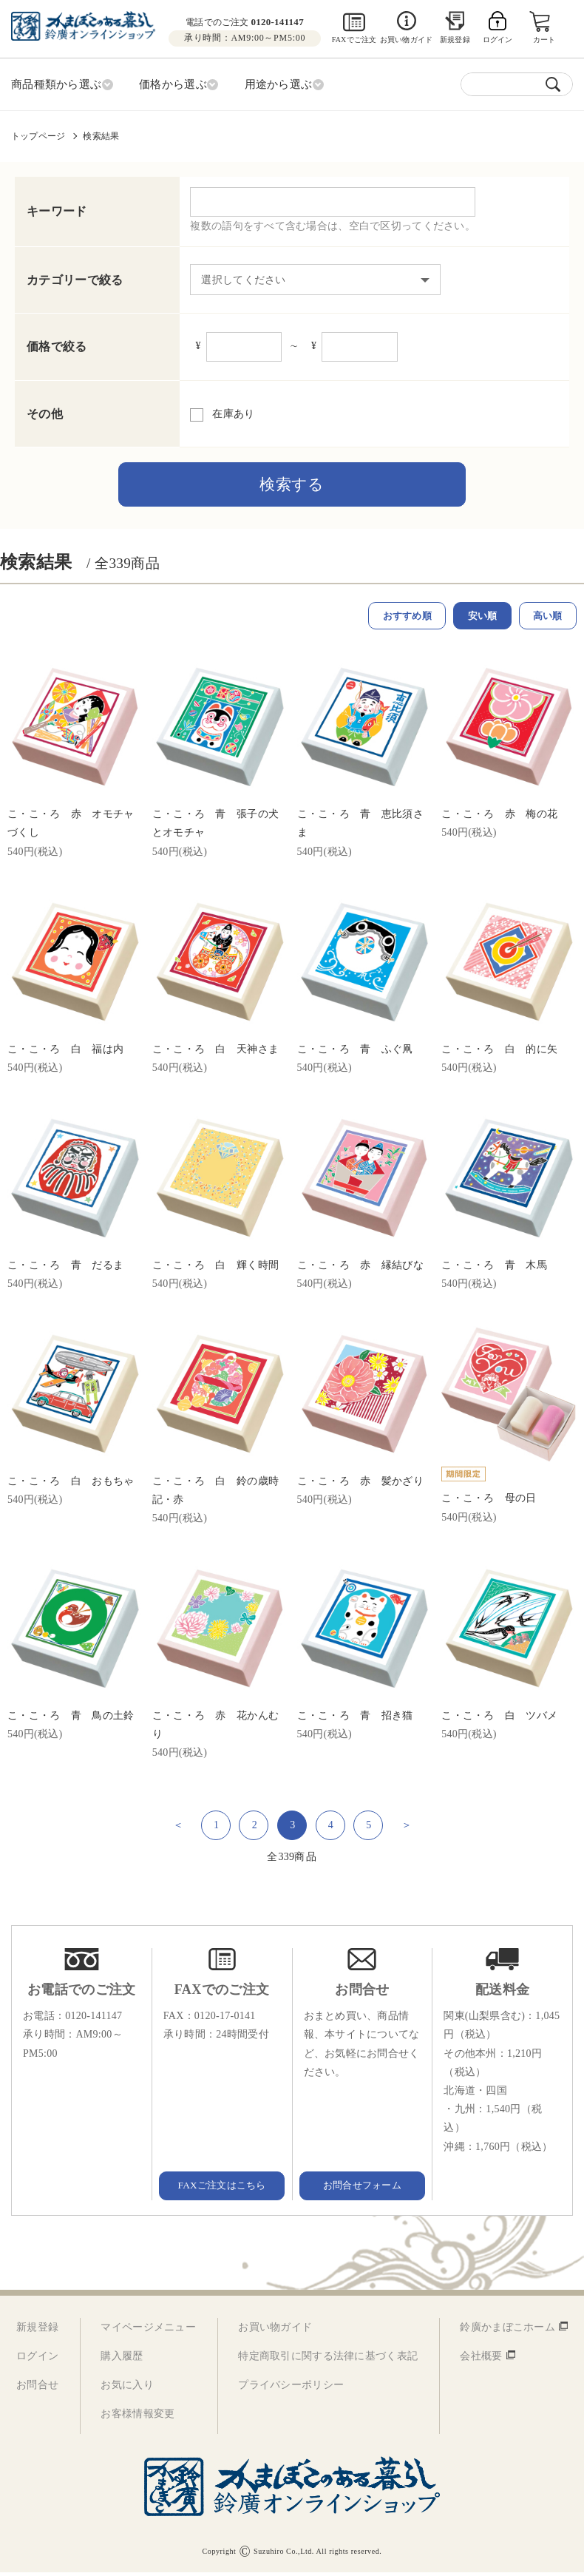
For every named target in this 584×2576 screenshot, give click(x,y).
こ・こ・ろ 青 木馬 (494, 1268)
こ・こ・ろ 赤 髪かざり (360, 1484)
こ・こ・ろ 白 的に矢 (499, 1052)
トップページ (38, 134)
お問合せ (37, 2388)
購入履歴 (122, 2359)
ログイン (37, 2359)
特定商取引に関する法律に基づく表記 (328, 2359)
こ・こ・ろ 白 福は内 (65, 1052)
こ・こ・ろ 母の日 (489, 1501)
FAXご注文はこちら (221, 2188)
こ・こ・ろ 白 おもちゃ (70, 1484)
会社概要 (481, 2359)
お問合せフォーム (362, 2188)
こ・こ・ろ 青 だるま (65, 1268)
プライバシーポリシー (291, 2388)
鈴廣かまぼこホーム (507, 2330)
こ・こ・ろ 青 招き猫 (355, 1719)
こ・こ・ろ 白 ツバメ (499, 1719)
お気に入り (127, 2388)
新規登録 (455, 40)
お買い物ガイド (406, 40)
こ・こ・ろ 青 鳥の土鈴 (70, 1719)
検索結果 (101, 134)
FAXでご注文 (354, 40)
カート (545, 40)
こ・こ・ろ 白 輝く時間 (215, 1268)
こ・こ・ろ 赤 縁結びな (360, 1268)
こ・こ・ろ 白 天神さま (215, 1052)
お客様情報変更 (137, 2417)
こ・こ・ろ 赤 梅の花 (499, 817)
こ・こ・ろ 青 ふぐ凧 (355, 1052)
